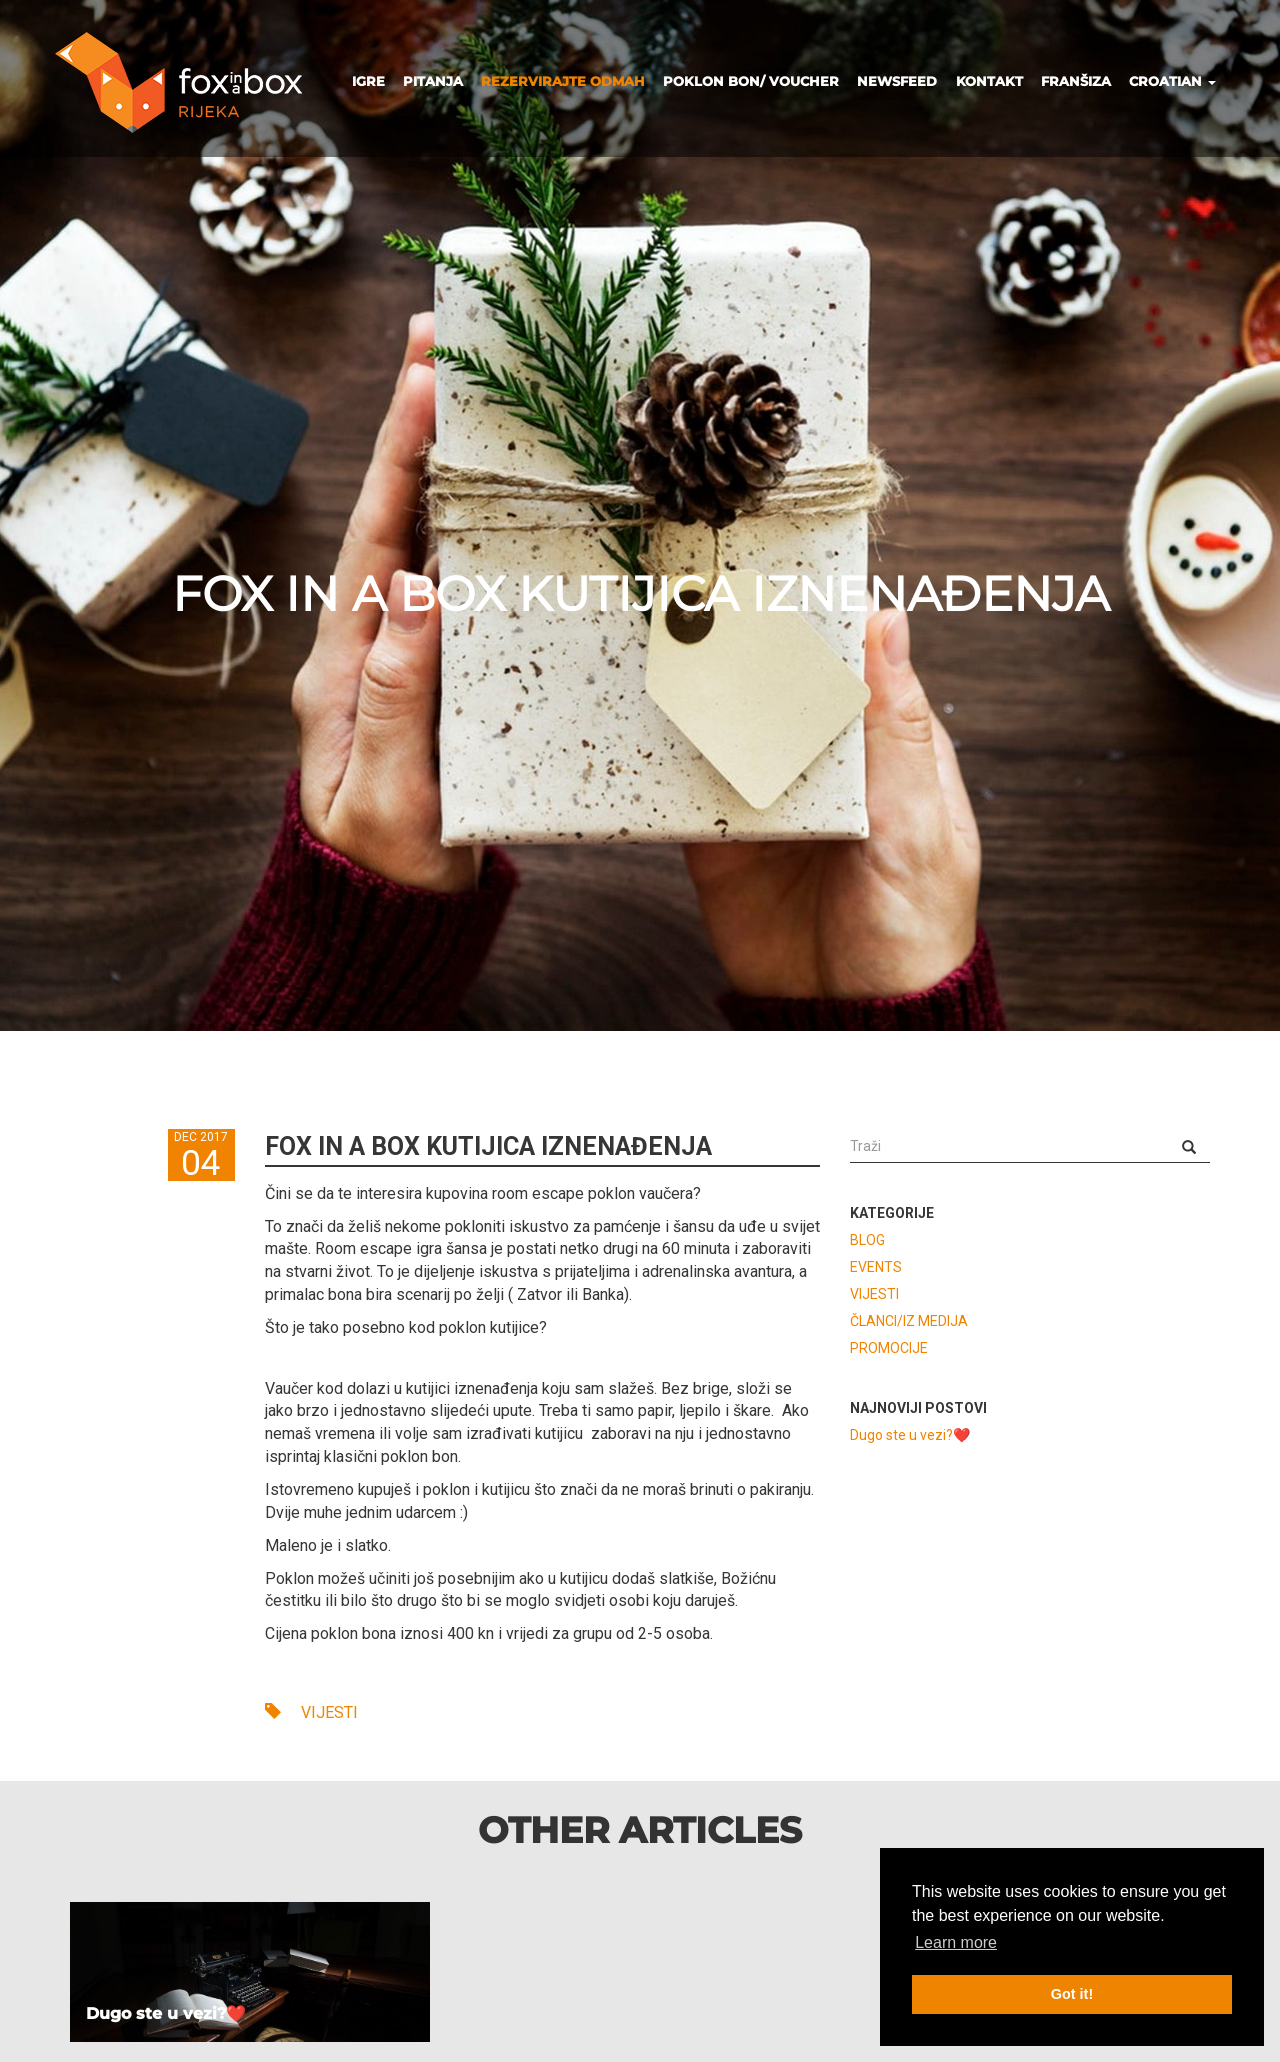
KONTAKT (989, 81)
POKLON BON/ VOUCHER (751, 81)
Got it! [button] (1072, 1994)
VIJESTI (311, 1712)
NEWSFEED (897, 81)
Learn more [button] (956, 1942)
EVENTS (876, 1267)
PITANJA (433, 81)
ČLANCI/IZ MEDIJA (909, 1321)
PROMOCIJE (889, 1348)
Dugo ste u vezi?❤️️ (910, 1435)
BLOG (867, 1240)
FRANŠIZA (1076, 81)
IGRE (368, 81)
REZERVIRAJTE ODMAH (563, 81)
